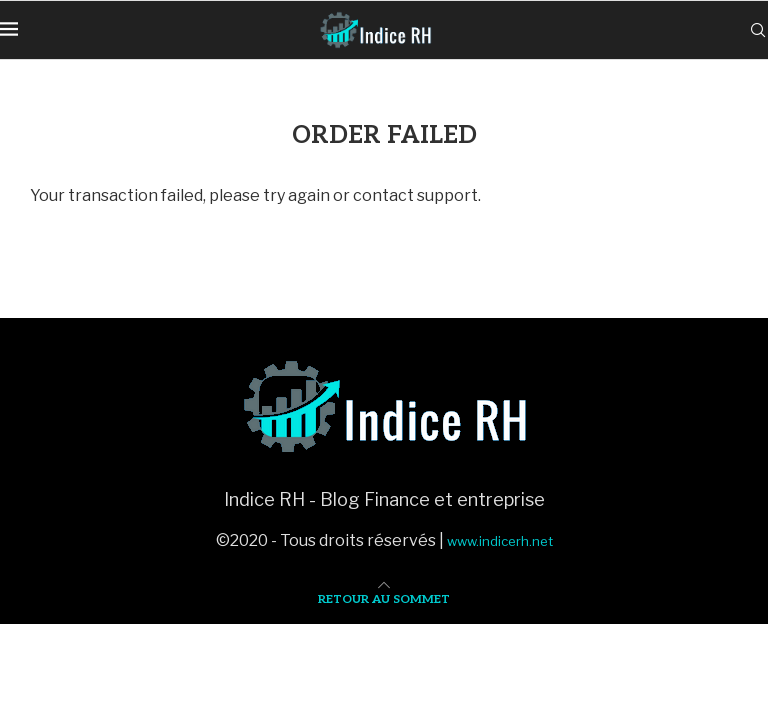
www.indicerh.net (500, 541)
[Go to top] (384, 597)
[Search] (758, 30)
